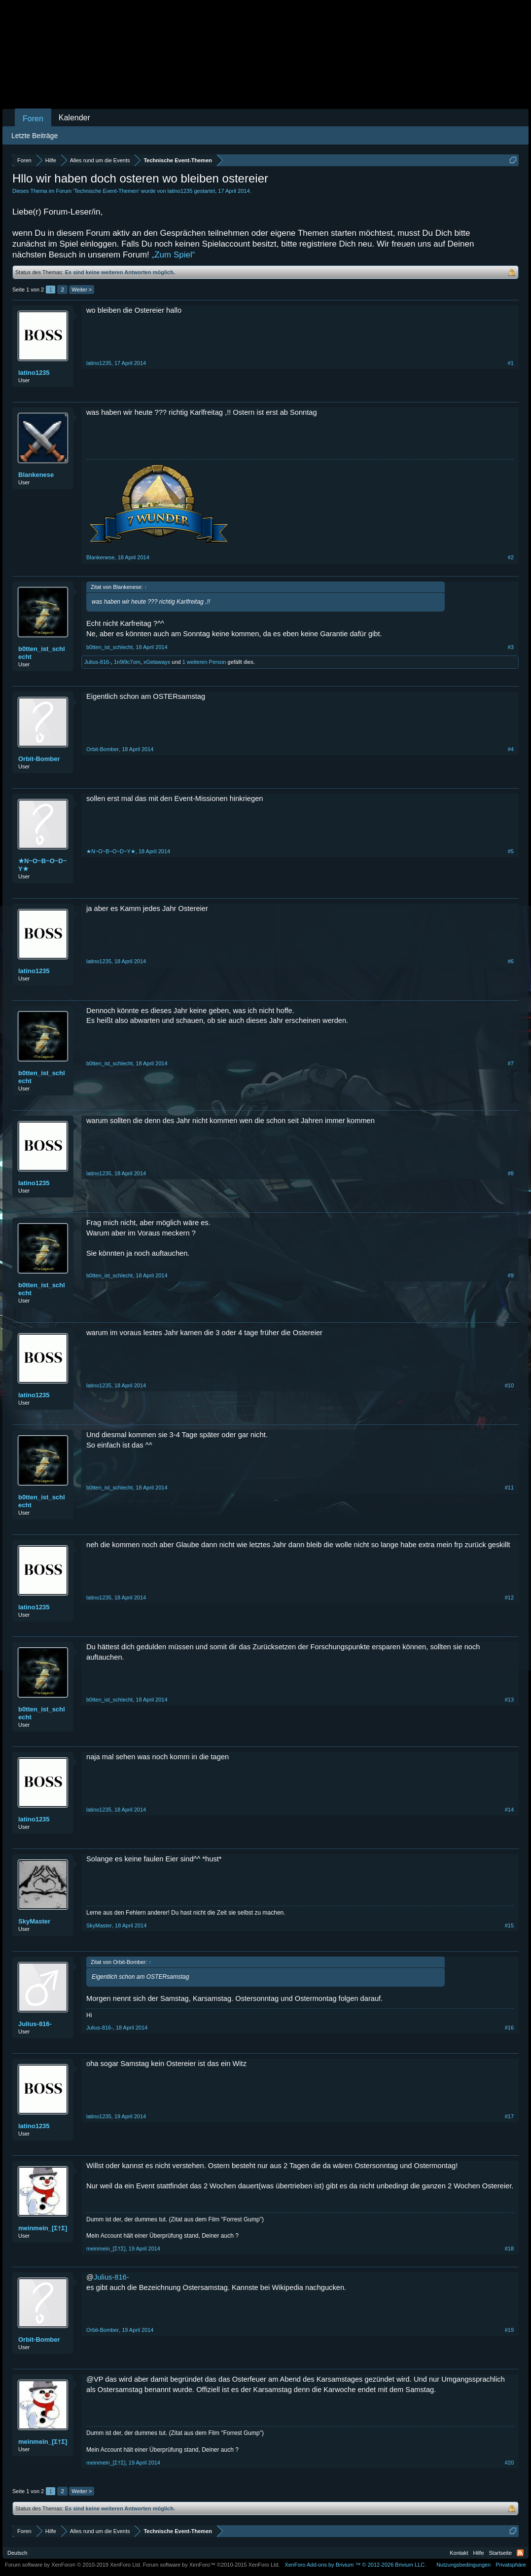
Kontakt (459, 2553)
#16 (509, 2028)
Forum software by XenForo (73, 2565)
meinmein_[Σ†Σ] (42, 2228)
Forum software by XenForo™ (211, 2565)
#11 (509, 1487)
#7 (511, 1063)
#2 (511, 557)
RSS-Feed (520, 2552)
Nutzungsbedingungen (463, 2565)
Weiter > (81, 289)
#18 (509, 2248)
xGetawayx (156, 662)
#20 (509, 2463)
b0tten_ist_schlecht (41, 652)
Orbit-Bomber (39, 758)
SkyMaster (34, 1921)
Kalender (74, 117)
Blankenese (36, 474)
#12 (509, 1597)
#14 (509, 1810)
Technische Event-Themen (106, 191)
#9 (511, 1275)
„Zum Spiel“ (173, 254)
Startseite (500, 2553)
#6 (511, 961)
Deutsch (17, 2553)
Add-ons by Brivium (355, 2565)
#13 (509, 1700)
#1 (511, 363)
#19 (509, 2330)
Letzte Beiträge (34, 136)
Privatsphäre (511, 2565)
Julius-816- (97, 662)
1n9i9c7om (127, 662)
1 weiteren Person (204, 662)
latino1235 (180, 191)
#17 (509, 2116)
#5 (511, 851)
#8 (511, 1173)
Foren (33, 118)
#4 (511, 749)
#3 (511, 647)
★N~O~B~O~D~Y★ (42, 864)
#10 (509, 1385)
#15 (509, 1925)
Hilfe (478, 2553)
